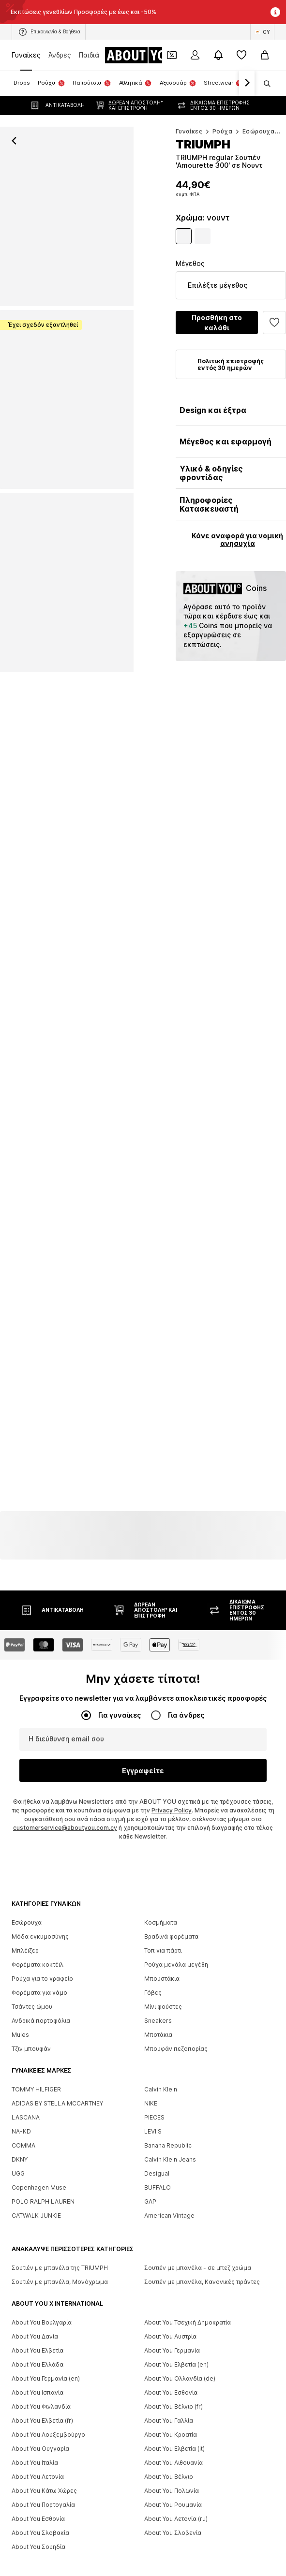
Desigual (156, 2203)
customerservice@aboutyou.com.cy (65, 1857)
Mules (20, 2064)
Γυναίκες (26, 55)
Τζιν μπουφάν (31, 2078)
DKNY (20, 2189)
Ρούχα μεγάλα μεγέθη (176, 1994)
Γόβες (153, 2022)
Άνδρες (59, 55)
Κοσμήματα (160, 1952)
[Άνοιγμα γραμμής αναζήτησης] (263, 83)
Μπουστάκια (162, 2008)
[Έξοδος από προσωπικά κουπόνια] (172, 55)
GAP (150, 2231)
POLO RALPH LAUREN (43, 2231)
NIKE (150, 2132)
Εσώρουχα (27, 1952)
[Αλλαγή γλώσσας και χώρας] (262, 32)
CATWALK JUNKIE (36, 2245)
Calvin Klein (160, 2118)
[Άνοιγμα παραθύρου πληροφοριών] (275, 12)
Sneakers (158, 2050)
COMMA (23, 2175)
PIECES (154, 2146)
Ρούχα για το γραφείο (42, 2008)
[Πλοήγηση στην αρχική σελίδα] (143, 55)
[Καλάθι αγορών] (265, 55)
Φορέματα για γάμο (39, 2022)
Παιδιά (89, 55)
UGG (18, 2203)
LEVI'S (153, 2160)
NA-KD (21, 2160)
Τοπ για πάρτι (162, 1980)
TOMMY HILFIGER (36, 2118)
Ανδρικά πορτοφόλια (41, 2050)
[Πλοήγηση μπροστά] (247, 83)
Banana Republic (168, 2175)
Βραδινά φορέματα (171, 1966)
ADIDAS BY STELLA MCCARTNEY (57, 2132)
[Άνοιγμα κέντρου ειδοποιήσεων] (218, 55)
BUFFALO (157, 2217)
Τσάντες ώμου (32, 2036)
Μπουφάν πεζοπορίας (176, 2078)
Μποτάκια (158, 2064)
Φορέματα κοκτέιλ (37, 1994)
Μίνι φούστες (163, 2036)
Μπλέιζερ (25, 1980)
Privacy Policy (171, 1839)
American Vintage (169, 2245)
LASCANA (26, 2146)
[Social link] (21, 2342)
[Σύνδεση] (195, 55)
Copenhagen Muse (39, 2217)
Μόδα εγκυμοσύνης (40, 1966)
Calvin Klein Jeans (170, 2189)
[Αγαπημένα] (241, 55)
